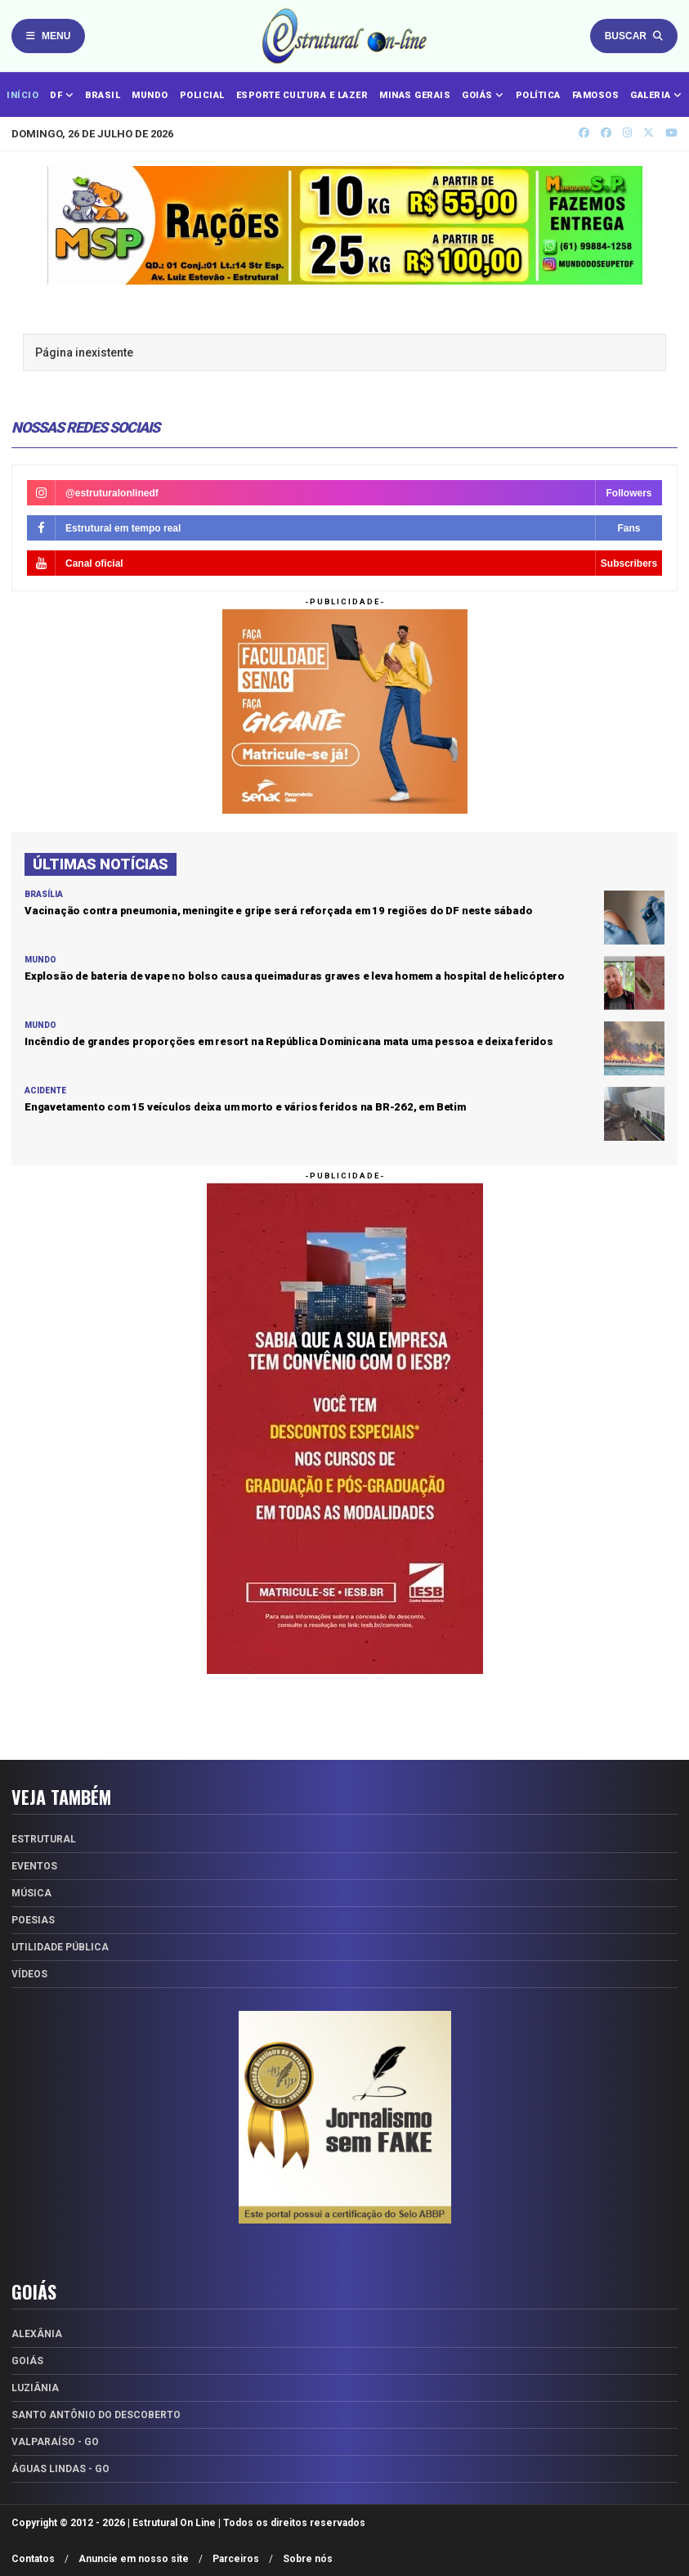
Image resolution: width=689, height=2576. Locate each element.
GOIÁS (483, 95)
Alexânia (36, 2334)
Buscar (634, 36)
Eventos (34, 1866)
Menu (48, 36)
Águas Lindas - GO (60, 2469)
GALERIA (656, 95)
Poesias (33, 1920)
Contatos (33, 2559)
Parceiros (236, 2559)
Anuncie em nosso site (133, 2559)
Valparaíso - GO (55, 2442)
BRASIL (102, 95)
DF (62, 95)
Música (31, 1893)
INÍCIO (22, 95)
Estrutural (43, 1839)
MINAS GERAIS (414, 95)
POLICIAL (202, 95)
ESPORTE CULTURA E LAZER (302, 95)
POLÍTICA (538, 95)
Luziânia (35, 2388)
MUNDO (150, 95)
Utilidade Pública (60, 1947)
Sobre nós (308, 2559)
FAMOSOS (596, 95)
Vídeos (29, 1974)
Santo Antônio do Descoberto (96, 2415)
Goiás (27, 2361)
